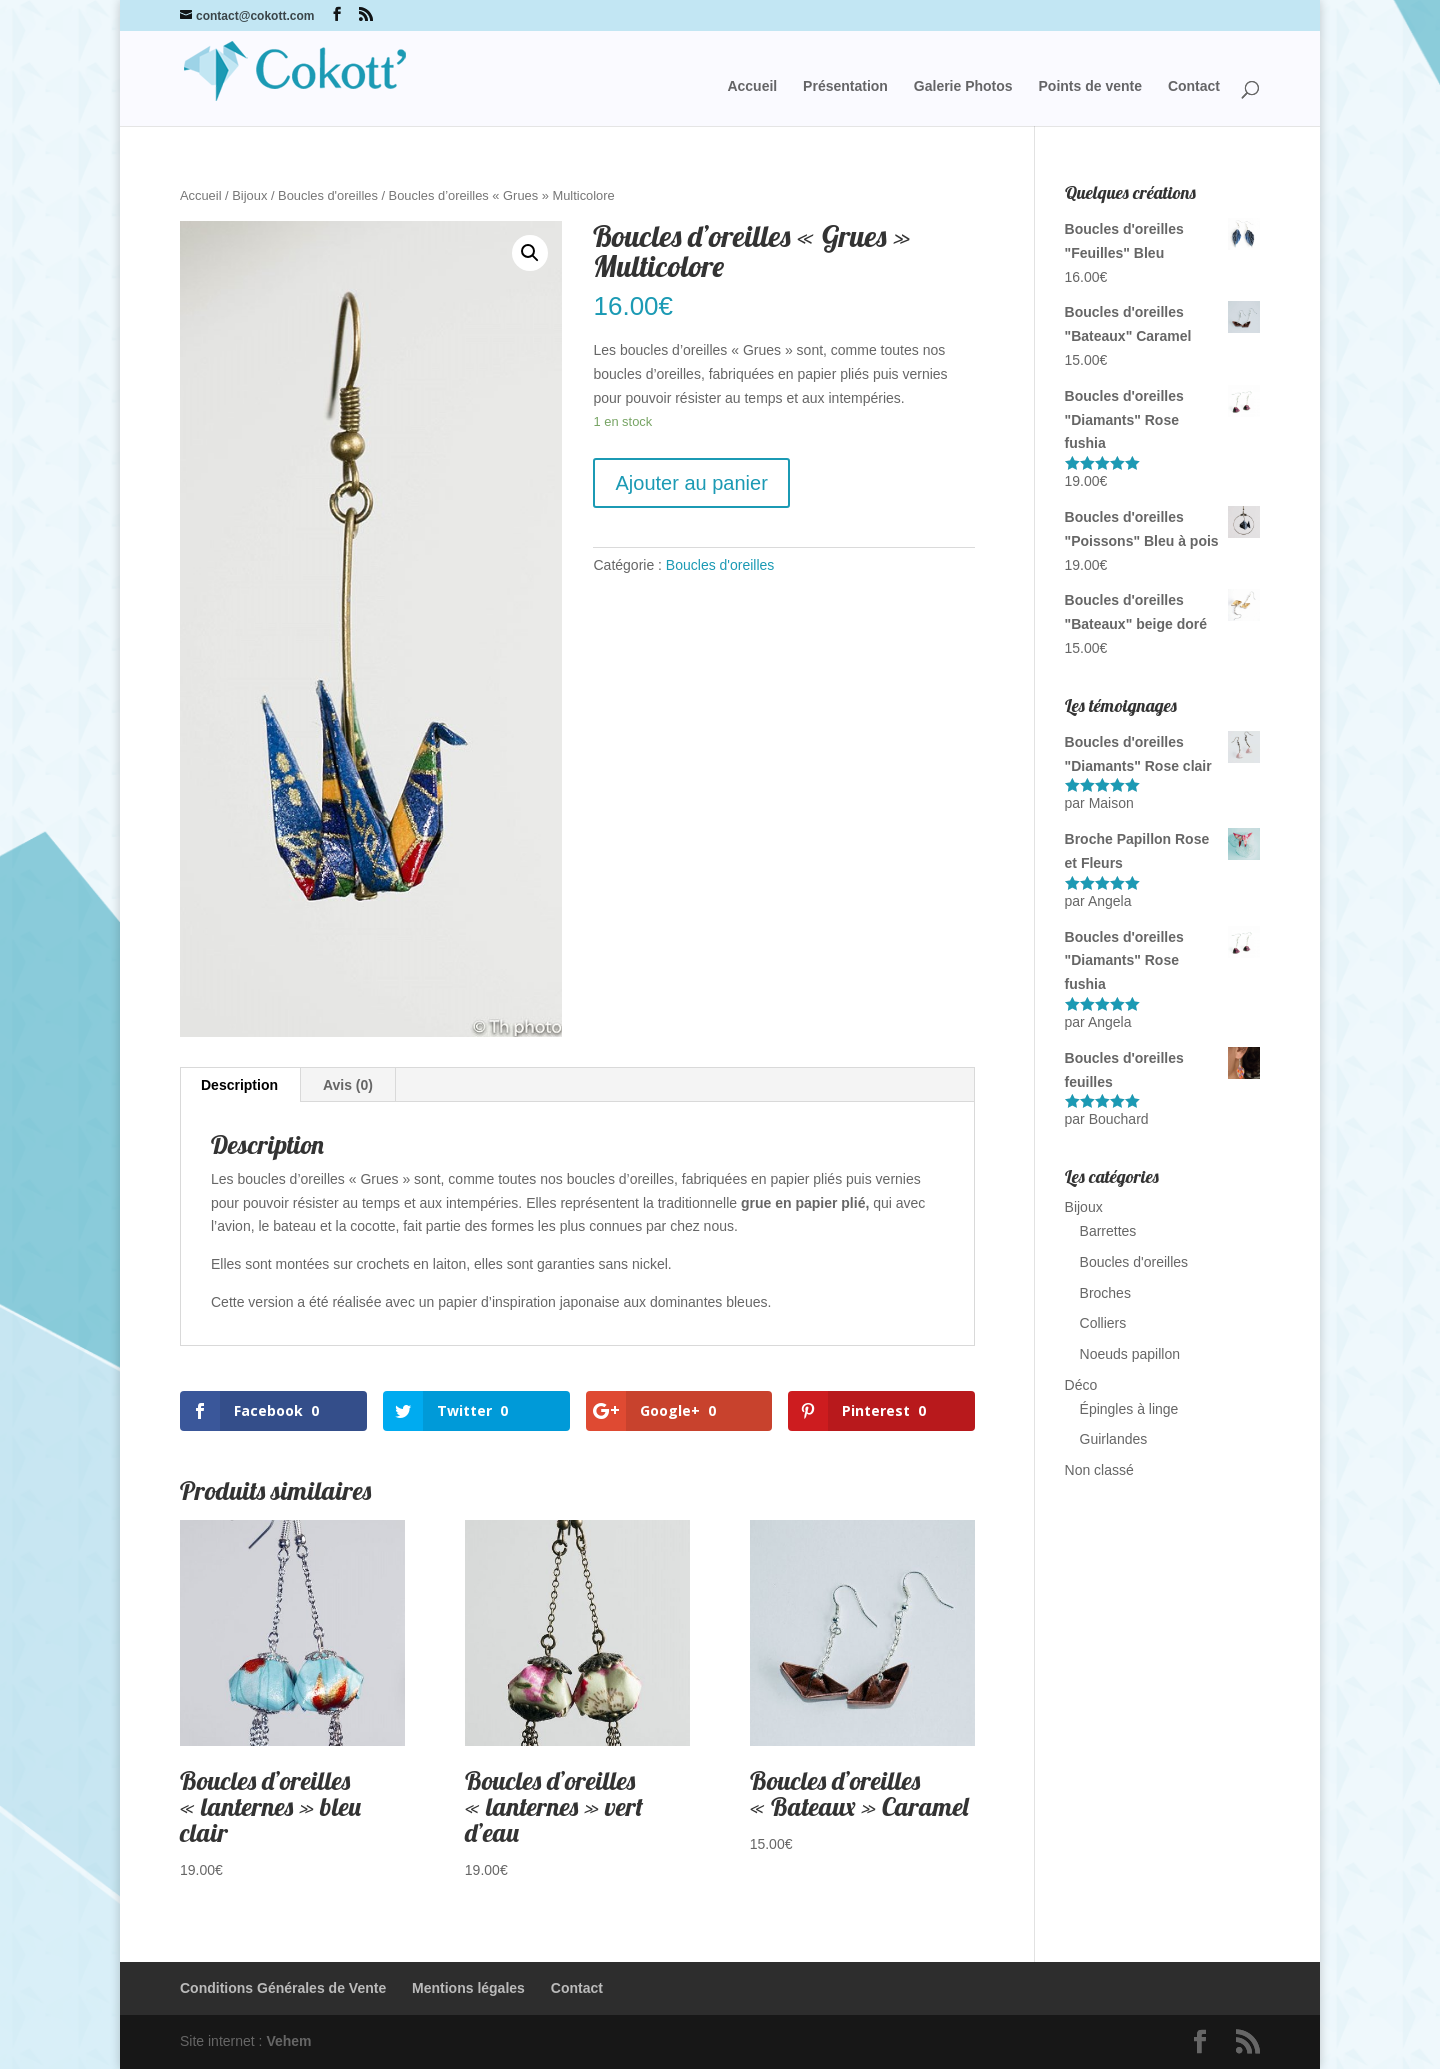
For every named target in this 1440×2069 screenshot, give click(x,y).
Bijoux (249, 195)
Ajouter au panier (691, 483)
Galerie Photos (963, 86)
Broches (1105, 1293)
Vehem (288, 2041)
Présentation (845, 86)
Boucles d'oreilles (328, 195)
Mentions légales (468, 1988)
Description (239, 1085)
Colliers (1103, 1323)
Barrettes (1108, 1231)
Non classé (1099, 1470)
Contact (1194, 86)
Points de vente (1090, 86)
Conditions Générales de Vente (283, 1988)
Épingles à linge (1129, 1409)
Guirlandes (1114, 1439)
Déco (1081, 1385)
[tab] (240, 1085)
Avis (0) (348, 1085)
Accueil (752, 86)
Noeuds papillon (1130, 1354)
